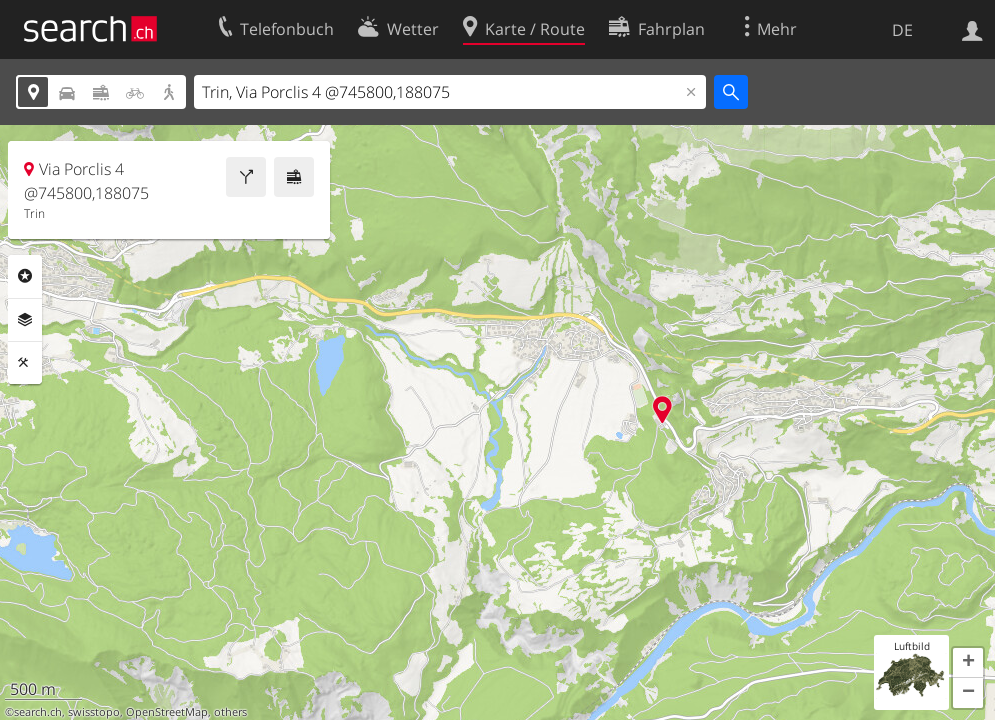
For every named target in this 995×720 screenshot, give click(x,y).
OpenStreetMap (167, 712)
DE (902, 30)
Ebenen (25, 320)
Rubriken (25, 276)
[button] (968, 663)
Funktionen (25, 363)
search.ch (38, 712)
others (230, 712)
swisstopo (94, 712)
